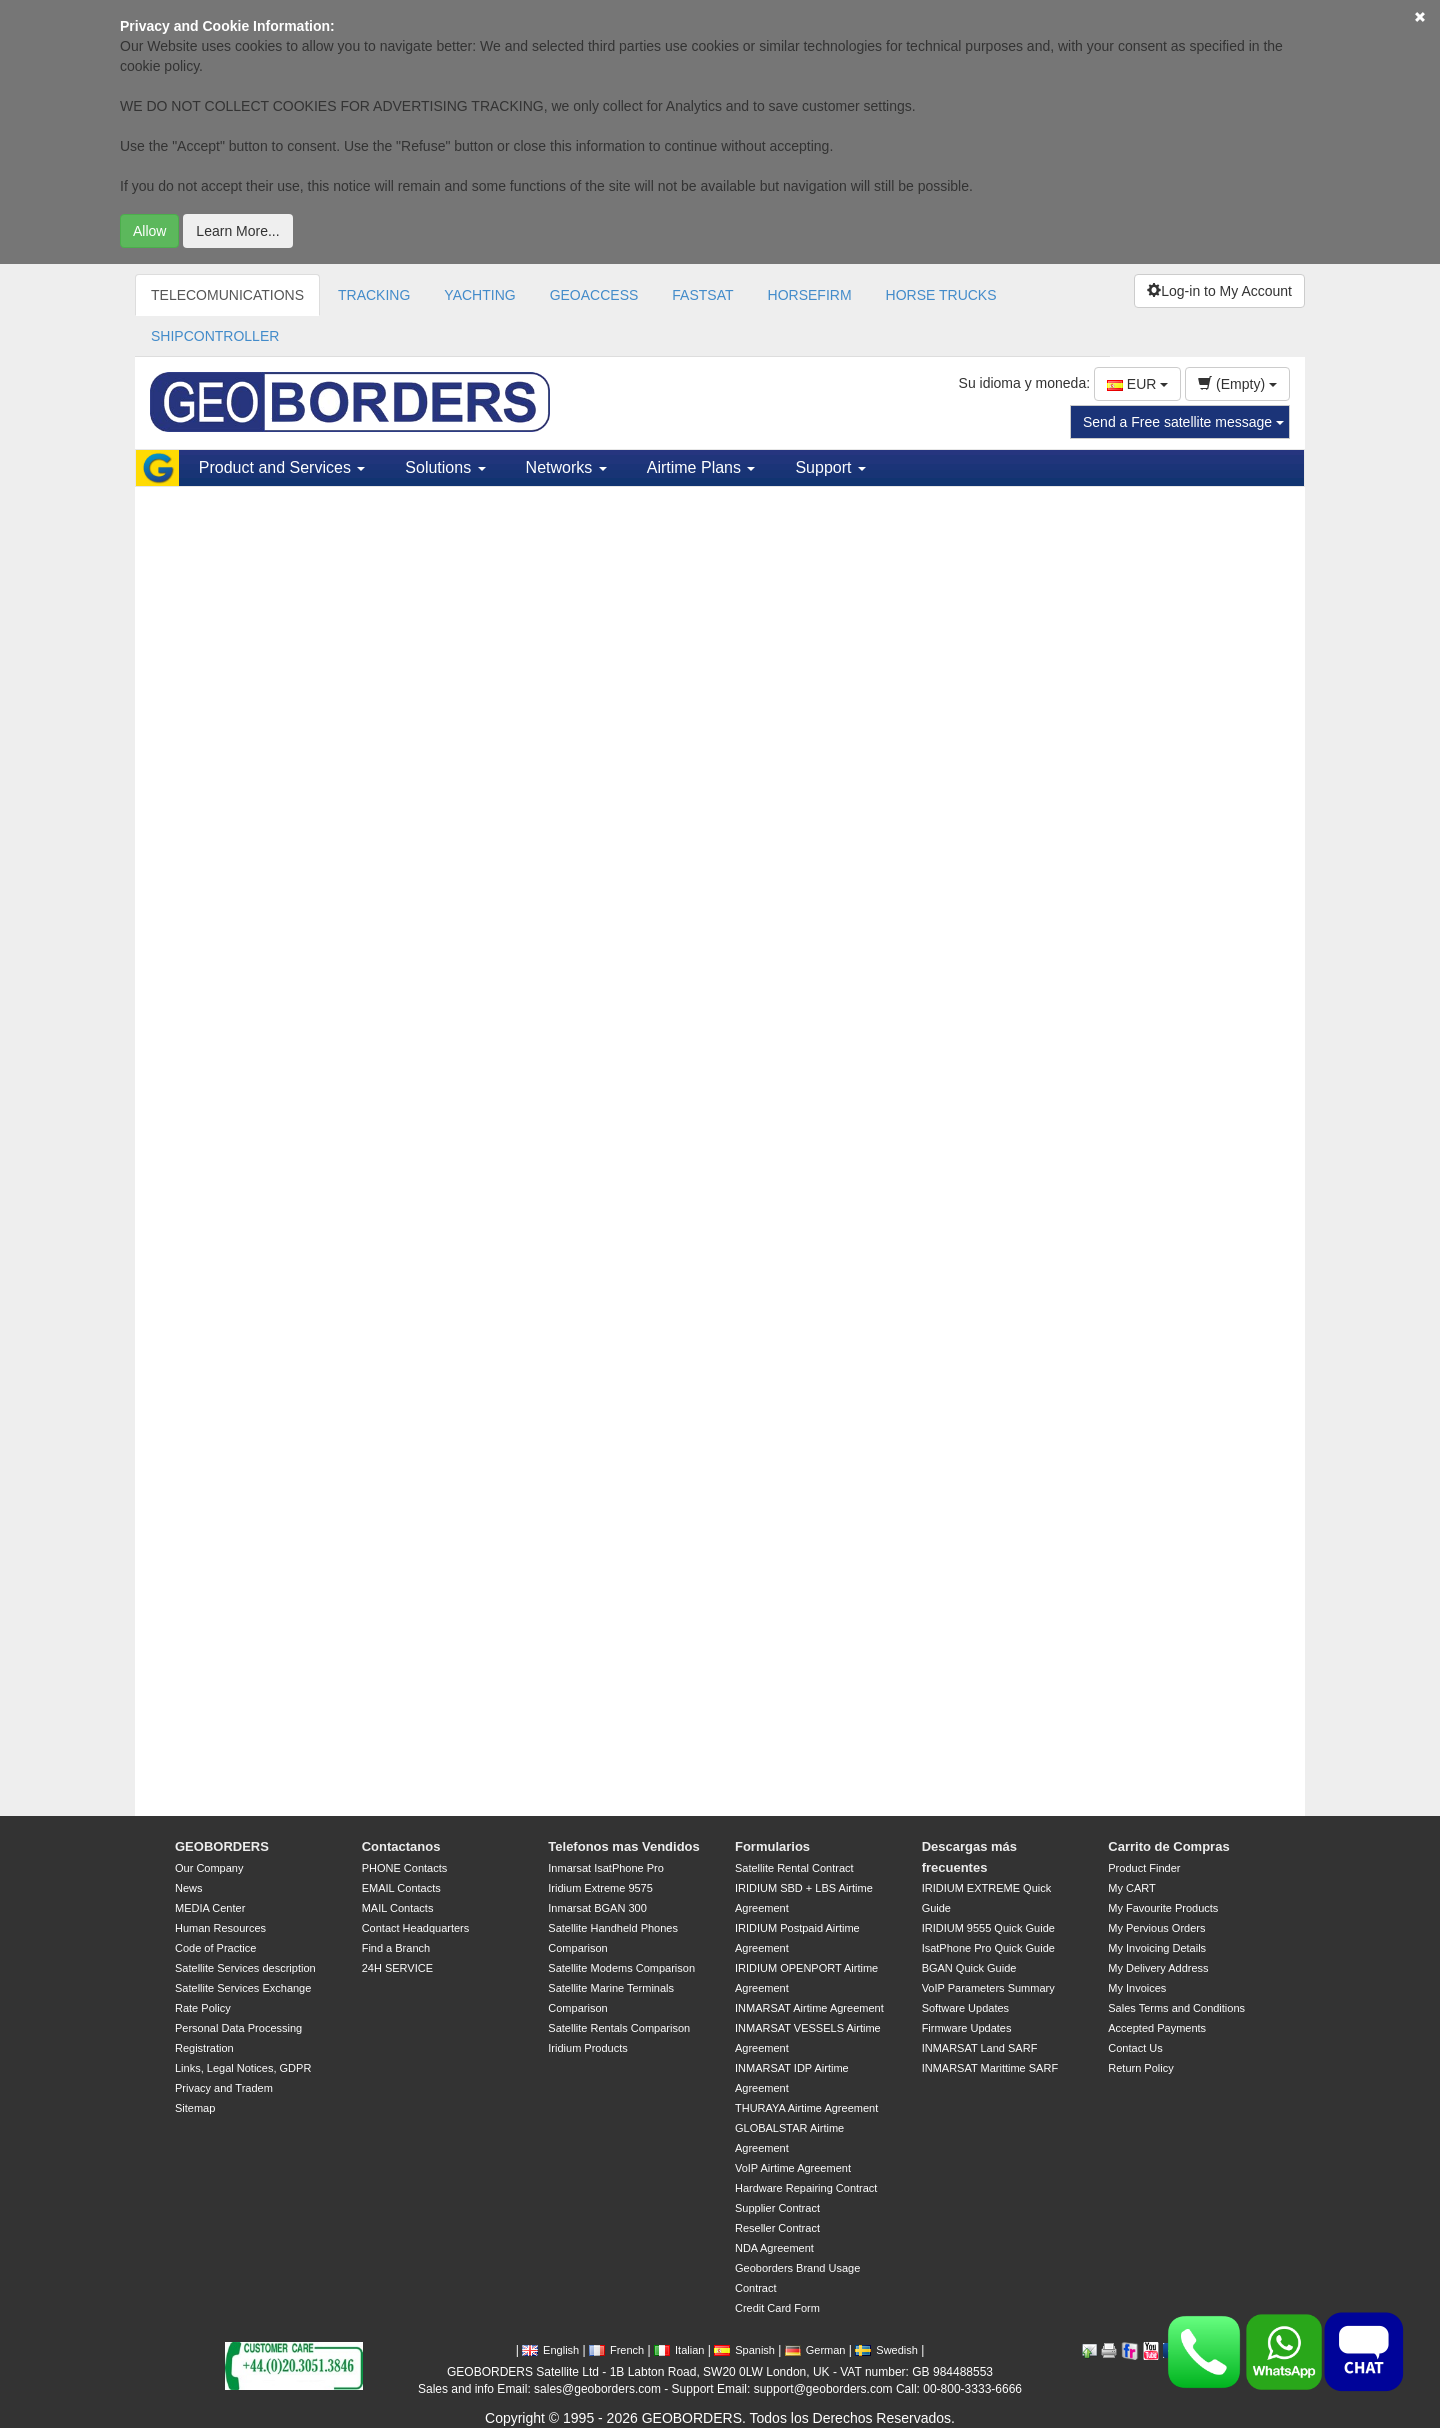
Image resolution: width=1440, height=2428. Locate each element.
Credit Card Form (777, 2308)
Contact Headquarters (416, 1928)
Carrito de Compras (1168, 1846)
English (550, 2350)
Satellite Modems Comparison (621, 1968)
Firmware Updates (967, 2028)
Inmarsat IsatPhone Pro (606, 1868)
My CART (1131, 1888)
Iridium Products (587, 2048)
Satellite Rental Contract (794, 1868)
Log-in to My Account (1219, 291)
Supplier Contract (777, 2208)
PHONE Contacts (405, 1868)
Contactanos (401, 1846)
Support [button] (830, 467)
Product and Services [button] (282, 467)
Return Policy (1140, 2068)
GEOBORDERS (222, 1846)
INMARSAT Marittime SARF (990, 2068)
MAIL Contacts (398, 1908)
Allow (149, 231)
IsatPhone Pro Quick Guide (988, 1948)
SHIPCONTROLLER (215, 336)
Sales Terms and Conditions (1176, 2008)
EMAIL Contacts (401, 1888)
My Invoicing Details (1157, 1948)
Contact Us (1135, 2048)
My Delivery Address (1158, 1968)
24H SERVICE (397, 1968)
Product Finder (1144, 1868)
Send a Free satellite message (1183, 422)
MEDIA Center (210, 1908)
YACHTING (479, 295)
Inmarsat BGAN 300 (597, 1908)
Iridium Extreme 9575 (600, 1888)
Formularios (772, 1846)
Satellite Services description (245, 1968)
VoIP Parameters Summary (988, 1988)
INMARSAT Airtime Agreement (809, 2008)
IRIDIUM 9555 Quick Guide (988, 1928)
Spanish (744, 2350)
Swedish (886, 2350)
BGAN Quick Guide (969, 1968)
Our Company (209, 1868)
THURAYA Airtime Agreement (806, 2108)
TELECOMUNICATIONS (227, 295)
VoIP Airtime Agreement (793, 2168)
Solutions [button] (445, 467)
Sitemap (195, 2108)
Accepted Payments (1157, 2028)
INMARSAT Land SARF (980, 2048)
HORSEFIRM (810, 295)
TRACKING (374, 295)
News (189, 1888)
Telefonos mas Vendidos (623, 1846)
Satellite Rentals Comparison (619, 2028)
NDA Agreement (774, 2248)
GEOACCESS (594, 295)
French (616, 2350)
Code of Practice (215, 1948)
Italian (679, 2350)
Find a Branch (396, 1948)
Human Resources (220, 1928)
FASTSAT (702, 295)
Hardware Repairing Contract (806, 2188)
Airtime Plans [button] (701, 467)
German (815, 2350)
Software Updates (965, 2008)
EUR (1137, 384)
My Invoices (1137, 1988)
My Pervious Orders (1156, 1928)
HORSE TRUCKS (941, 295)
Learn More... (237, 231)
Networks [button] (566, 467)
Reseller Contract (777, 2228)
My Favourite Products (1163, 1908)
